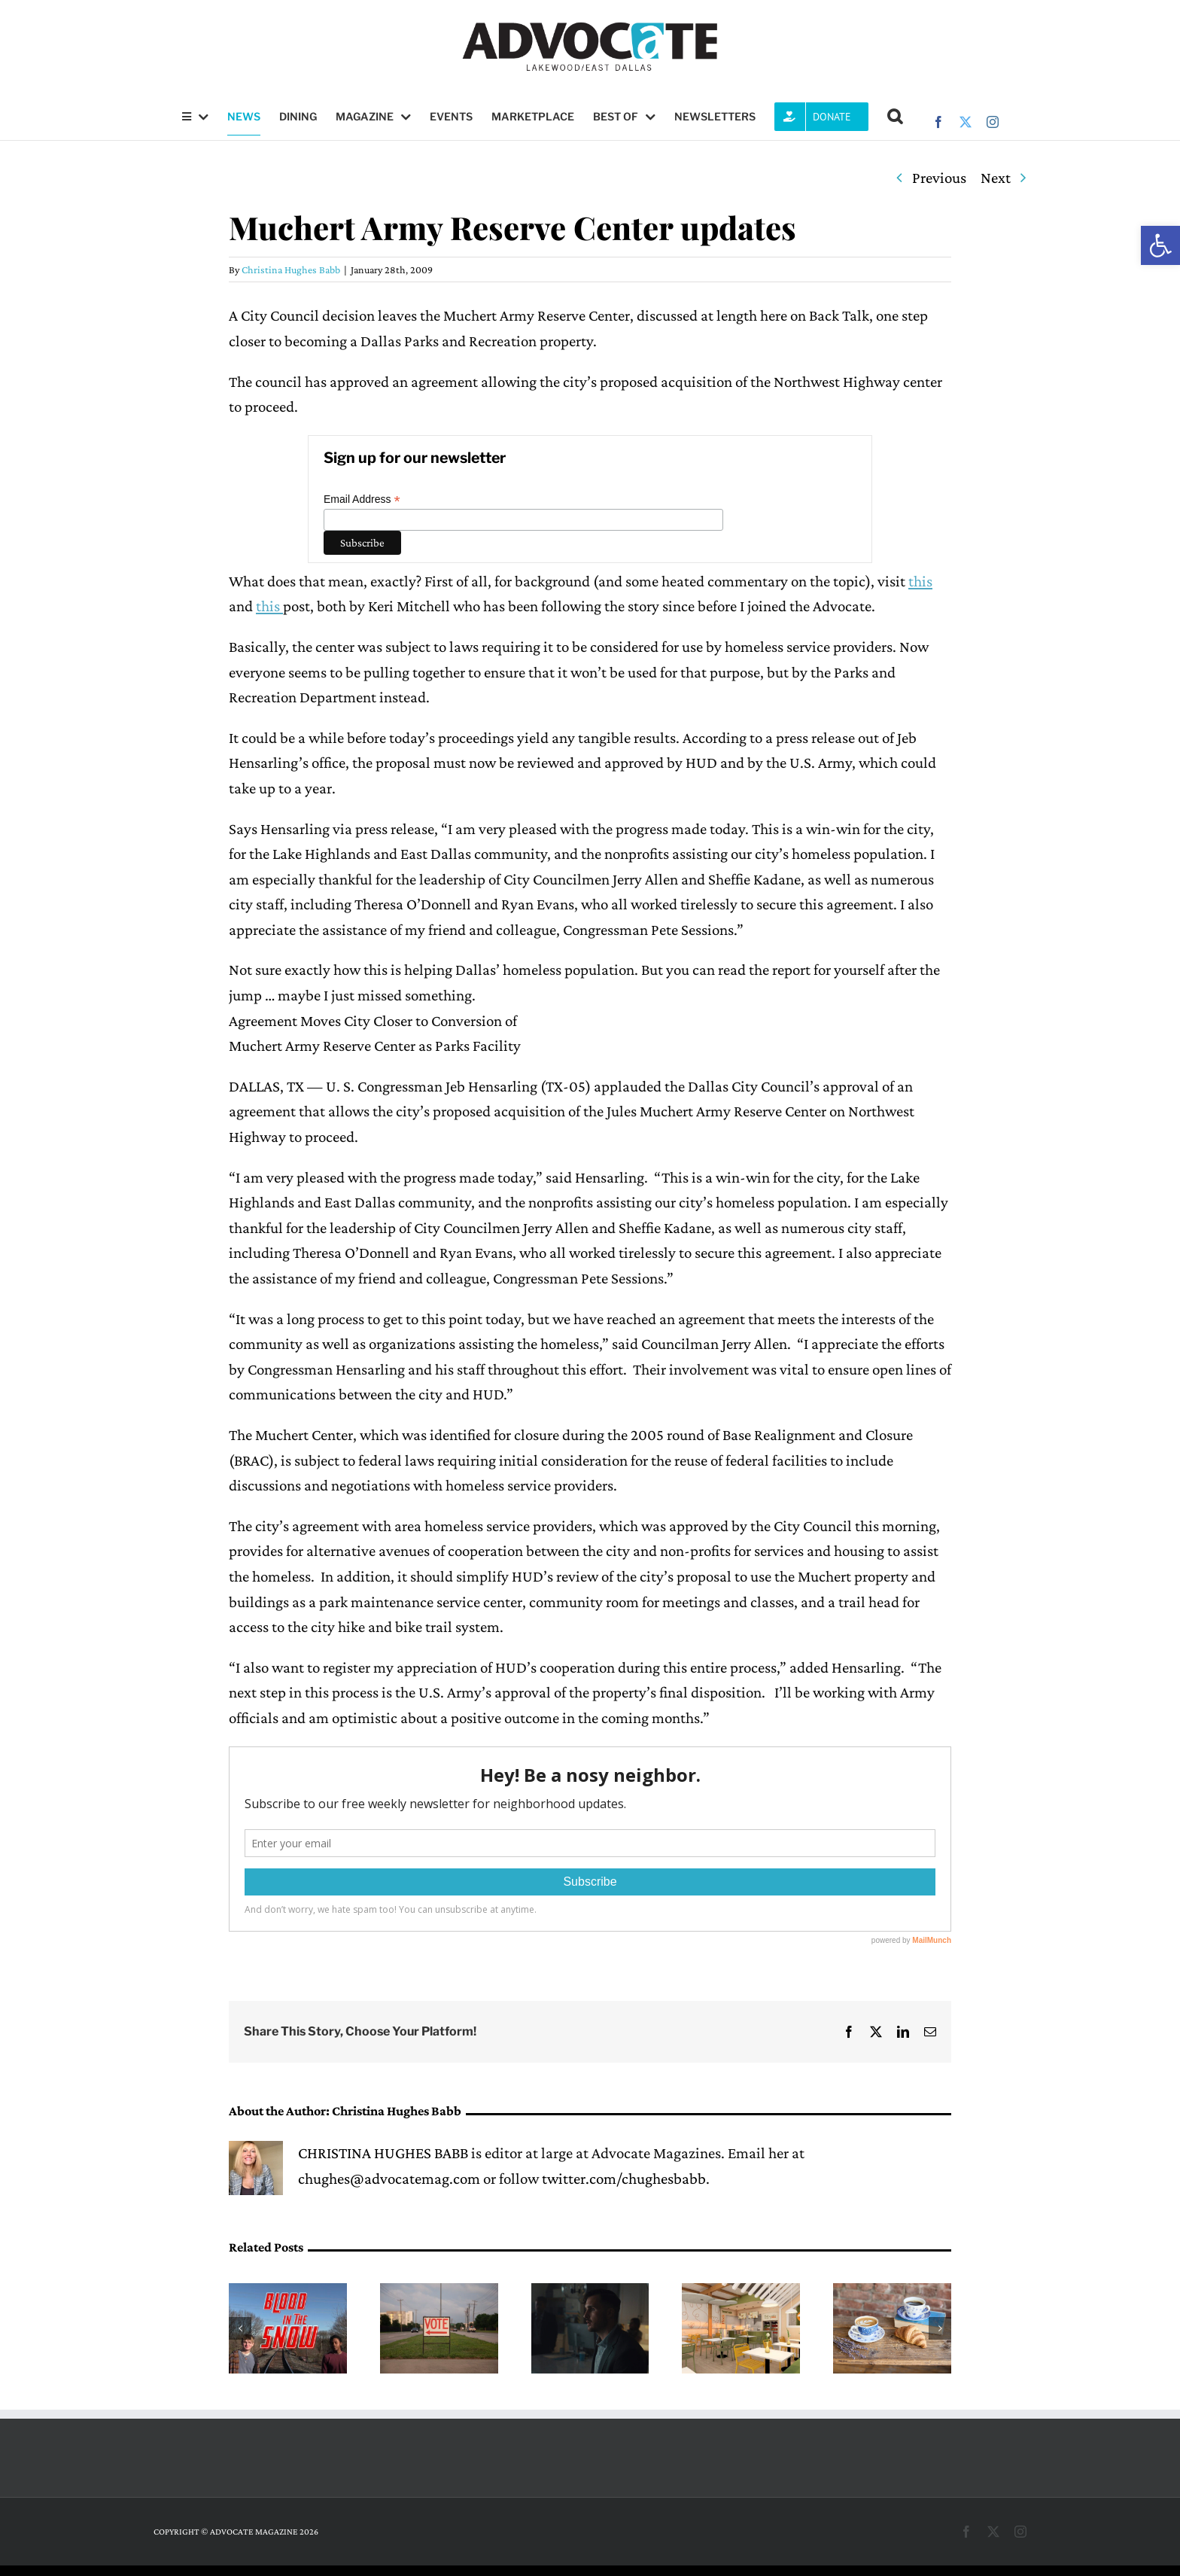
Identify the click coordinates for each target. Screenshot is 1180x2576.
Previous (939, 178)
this (920, 581)
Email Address (362, 499)
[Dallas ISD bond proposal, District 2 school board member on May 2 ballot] (439, 2292)
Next (996, 178)
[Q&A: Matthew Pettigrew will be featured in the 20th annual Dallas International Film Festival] (590, 2292)
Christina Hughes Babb (291, 269)
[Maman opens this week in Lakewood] (892, 2292)
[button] (1160, 245)
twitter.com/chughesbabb (624, 2179)
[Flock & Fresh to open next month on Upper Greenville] (741, 2292)
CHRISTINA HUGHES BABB (383, 2153)
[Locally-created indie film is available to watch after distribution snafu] (288, 2292)
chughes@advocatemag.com (389, 2179)
